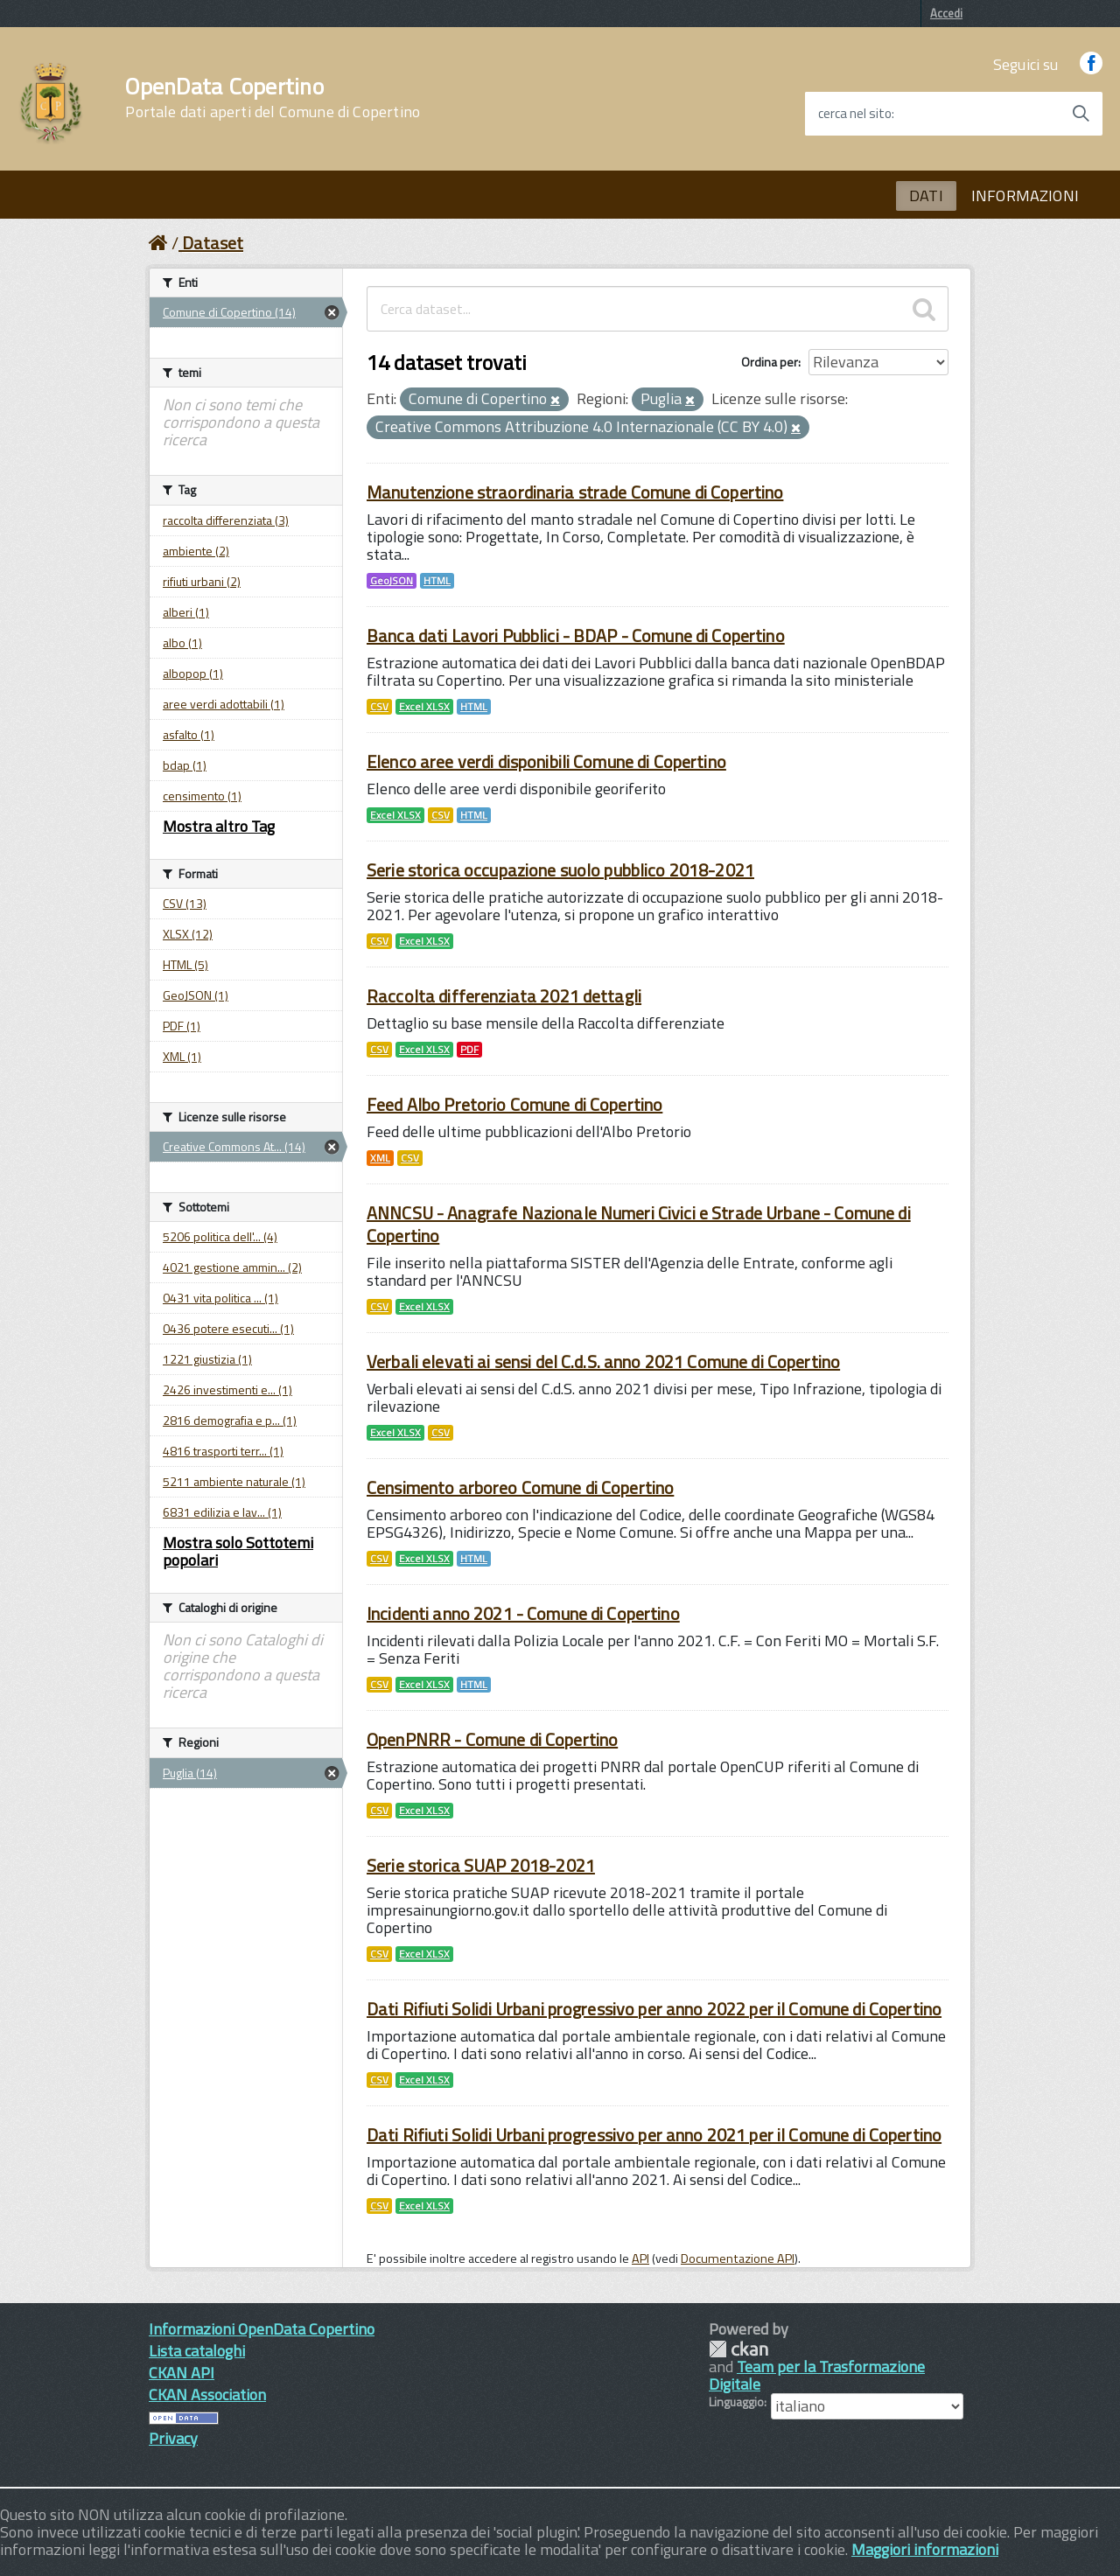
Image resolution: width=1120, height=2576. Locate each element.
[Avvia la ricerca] (1080, 114)
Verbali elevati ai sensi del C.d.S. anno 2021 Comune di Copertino (603, 1361)
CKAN (738, 2349)
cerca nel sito (855, 113)
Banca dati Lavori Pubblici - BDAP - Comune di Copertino (576, 635)
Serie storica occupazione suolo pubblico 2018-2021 (560, 869)
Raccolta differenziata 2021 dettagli (504, 995)
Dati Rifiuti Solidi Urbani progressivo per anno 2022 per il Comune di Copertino (654, 2008)
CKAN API (181, 2372)
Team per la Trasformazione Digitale (817, 2375)
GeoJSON (391, 581)
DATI (926, 195)
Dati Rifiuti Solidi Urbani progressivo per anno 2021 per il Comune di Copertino (654, 2134)
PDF (469, 1050)
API (640, 2258)
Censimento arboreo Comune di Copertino (520, 1487)
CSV (379, 707)
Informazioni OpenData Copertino (261, 2329)
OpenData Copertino (272, 98)
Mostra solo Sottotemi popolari (238, 1551)
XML (380, 1158)
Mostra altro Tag (219, 826)
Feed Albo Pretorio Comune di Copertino (514, 1104)
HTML (437, 581)
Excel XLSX (424, 707)
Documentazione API (737, 2258)
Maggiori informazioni (924, 2549)
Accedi (946, 13)
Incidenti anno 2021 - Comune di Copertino (523, 1613)
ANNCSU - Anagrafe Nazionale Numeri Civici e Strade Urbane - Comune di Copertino (639, 1224)
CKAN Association (207, 2394)
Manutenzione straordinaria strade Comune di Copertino (575, 492)
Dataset (212, 242)
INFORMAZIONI (1025, 195)
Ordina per (769, 362)
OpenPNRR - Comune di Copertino (492, 1739)
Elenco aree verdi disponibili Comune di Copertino (546, 761)
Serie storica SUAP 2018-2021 (481, 1865)
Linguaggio (736, 2402)
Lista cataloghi (197, 2351)
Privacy (173, 2438)
